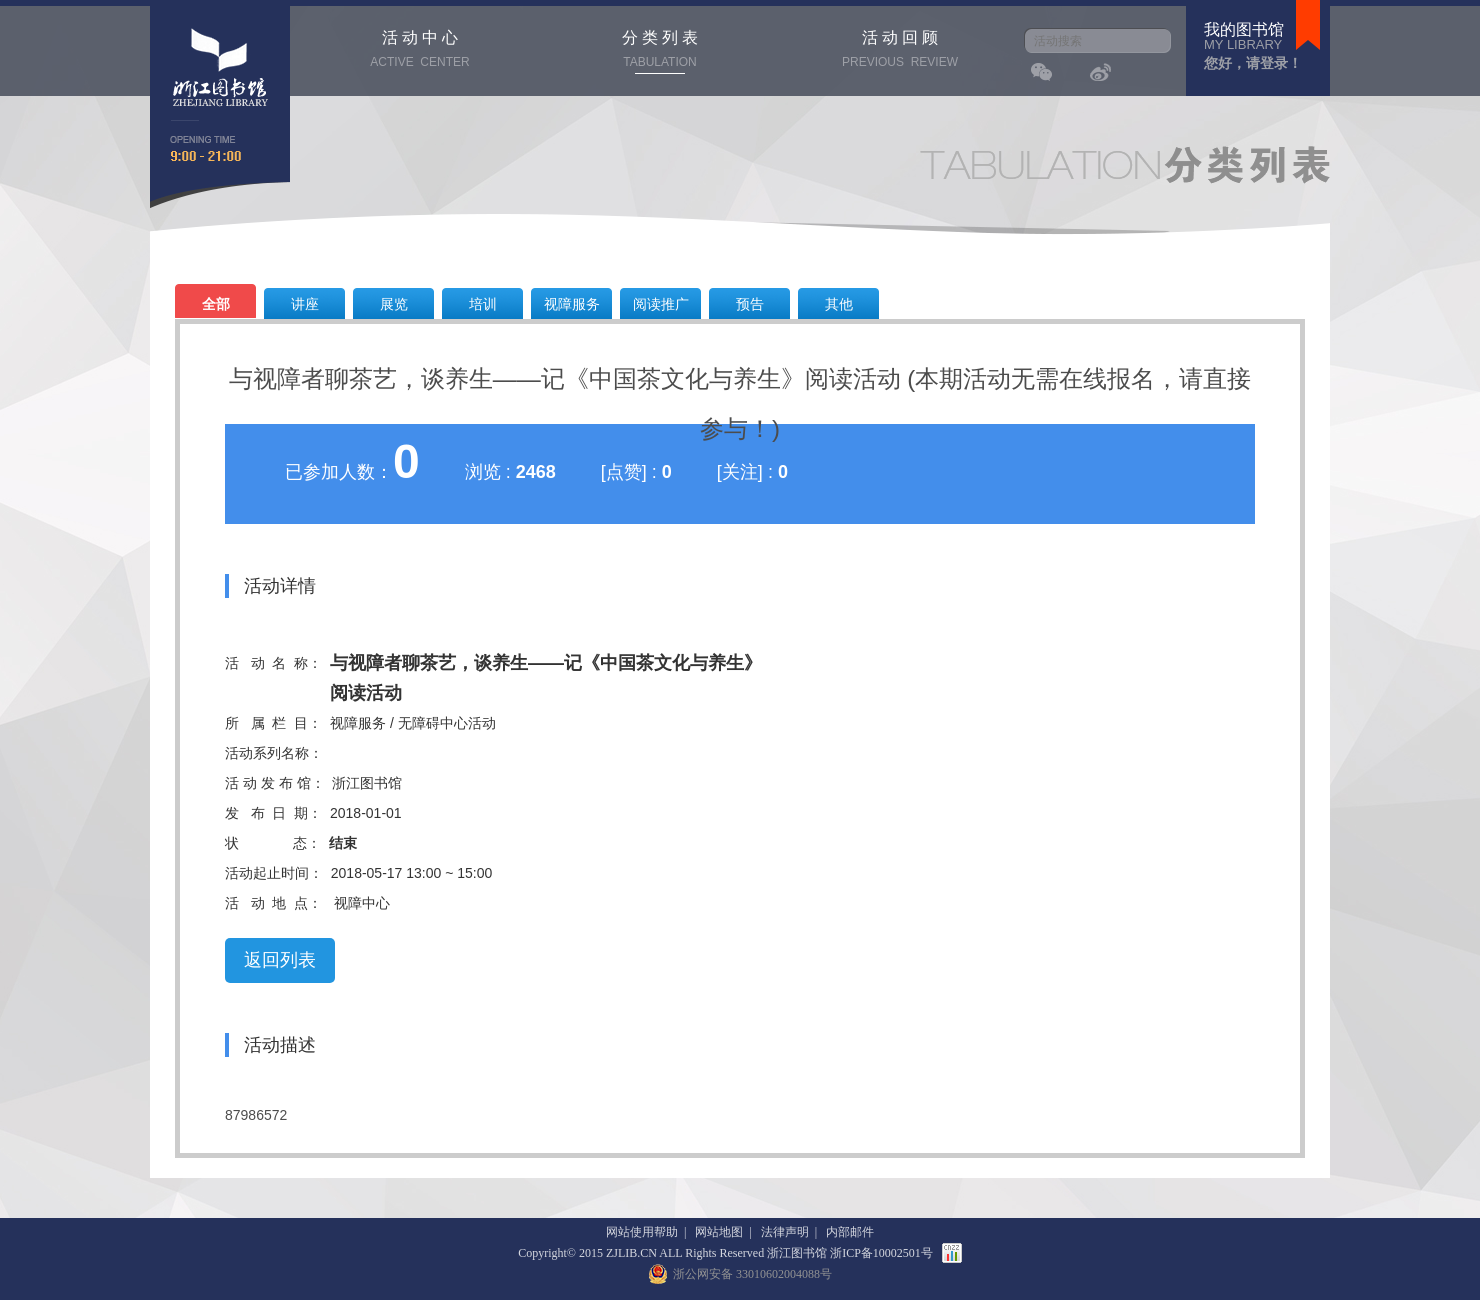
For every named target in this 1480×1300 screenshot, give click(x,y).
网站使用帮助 (642, 1232)
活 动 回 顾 (900, 51)
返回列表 (280, 960)
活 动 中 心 (420, 51)
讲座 (305, 304)
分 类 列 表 (660, 51)
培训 (483, 304)
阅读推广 (661, 304)
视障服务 (572, 304)
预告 (750, 304)
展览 (394, 304)
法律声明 (785, 1232)
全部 (216, 304)
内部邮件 (850, 1232)
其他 (839, 304)
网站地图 (719, 1232)
